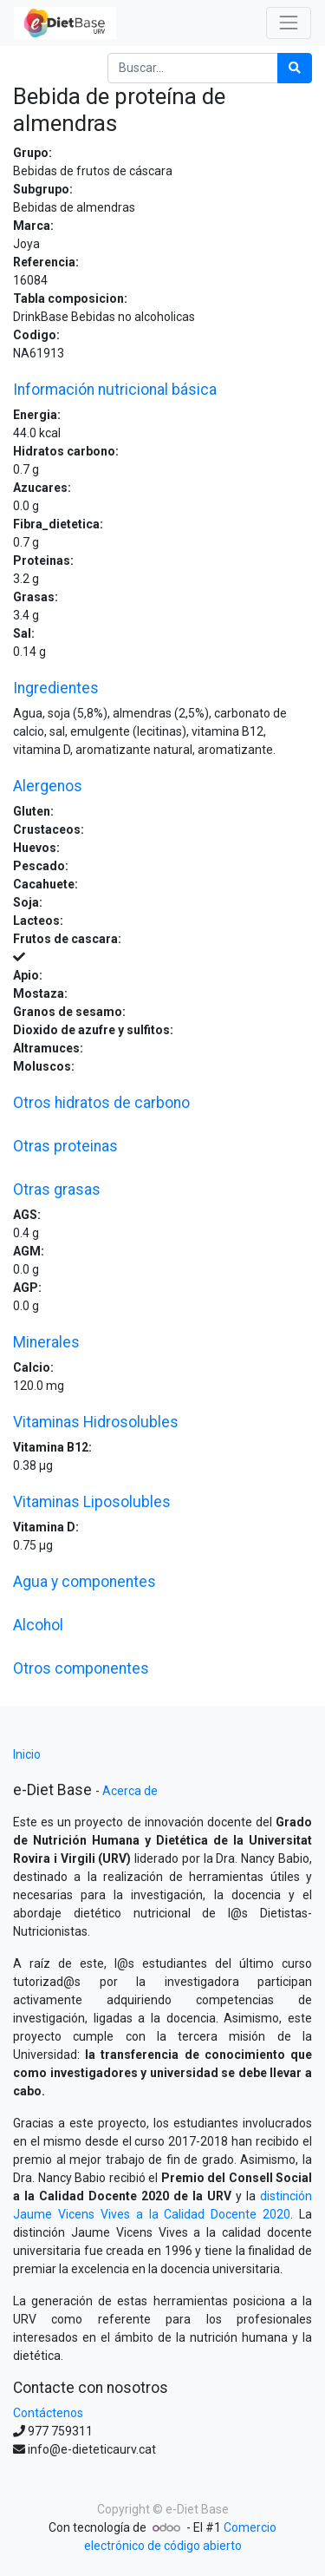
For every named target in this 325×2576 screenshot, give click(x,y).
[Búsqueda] (294, 68)
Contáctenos (48, 2413)
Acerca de (130, 1791)
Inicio (27, 1754)
